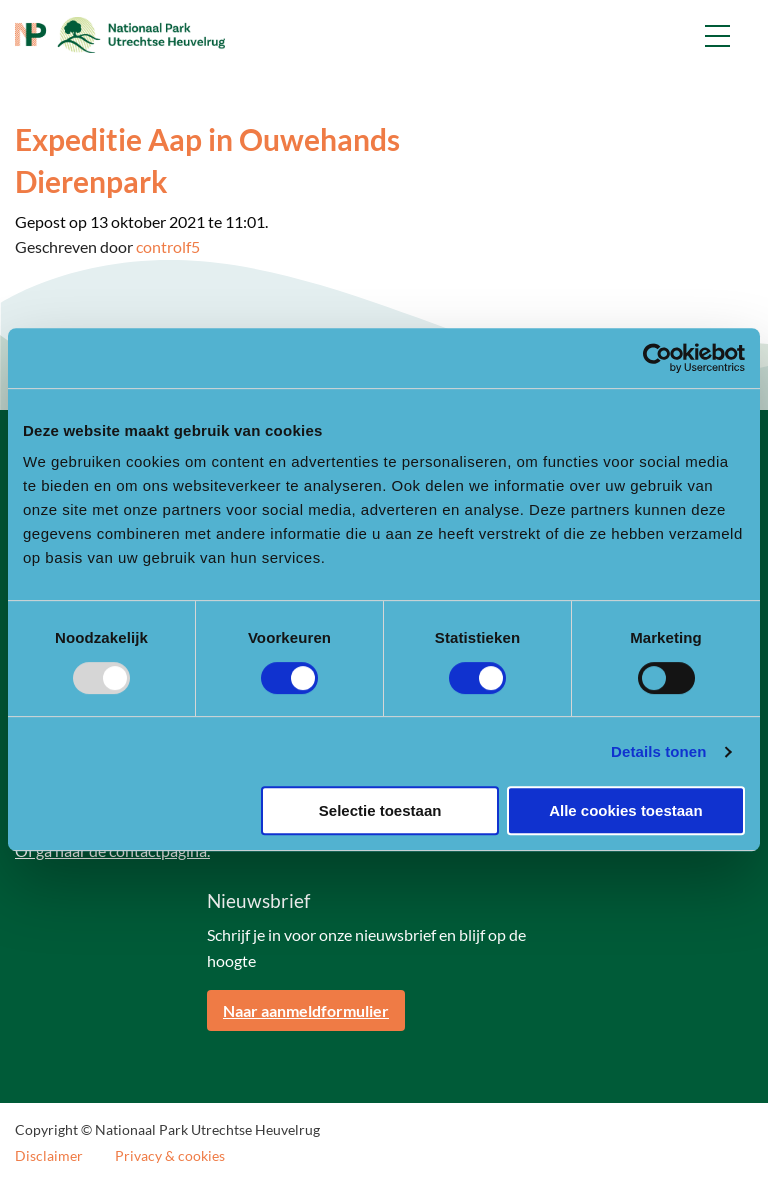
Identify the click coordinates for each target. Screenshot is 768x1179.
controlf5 (168, 246)
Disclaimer (49, 1156)
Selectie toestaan (380, 810)
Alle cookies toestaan (625, 810)
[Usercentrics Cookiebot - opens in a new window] (657, 358)
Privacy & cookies (170, 1156)
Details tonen (658, 751)
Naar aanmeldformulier (306, 1010)
